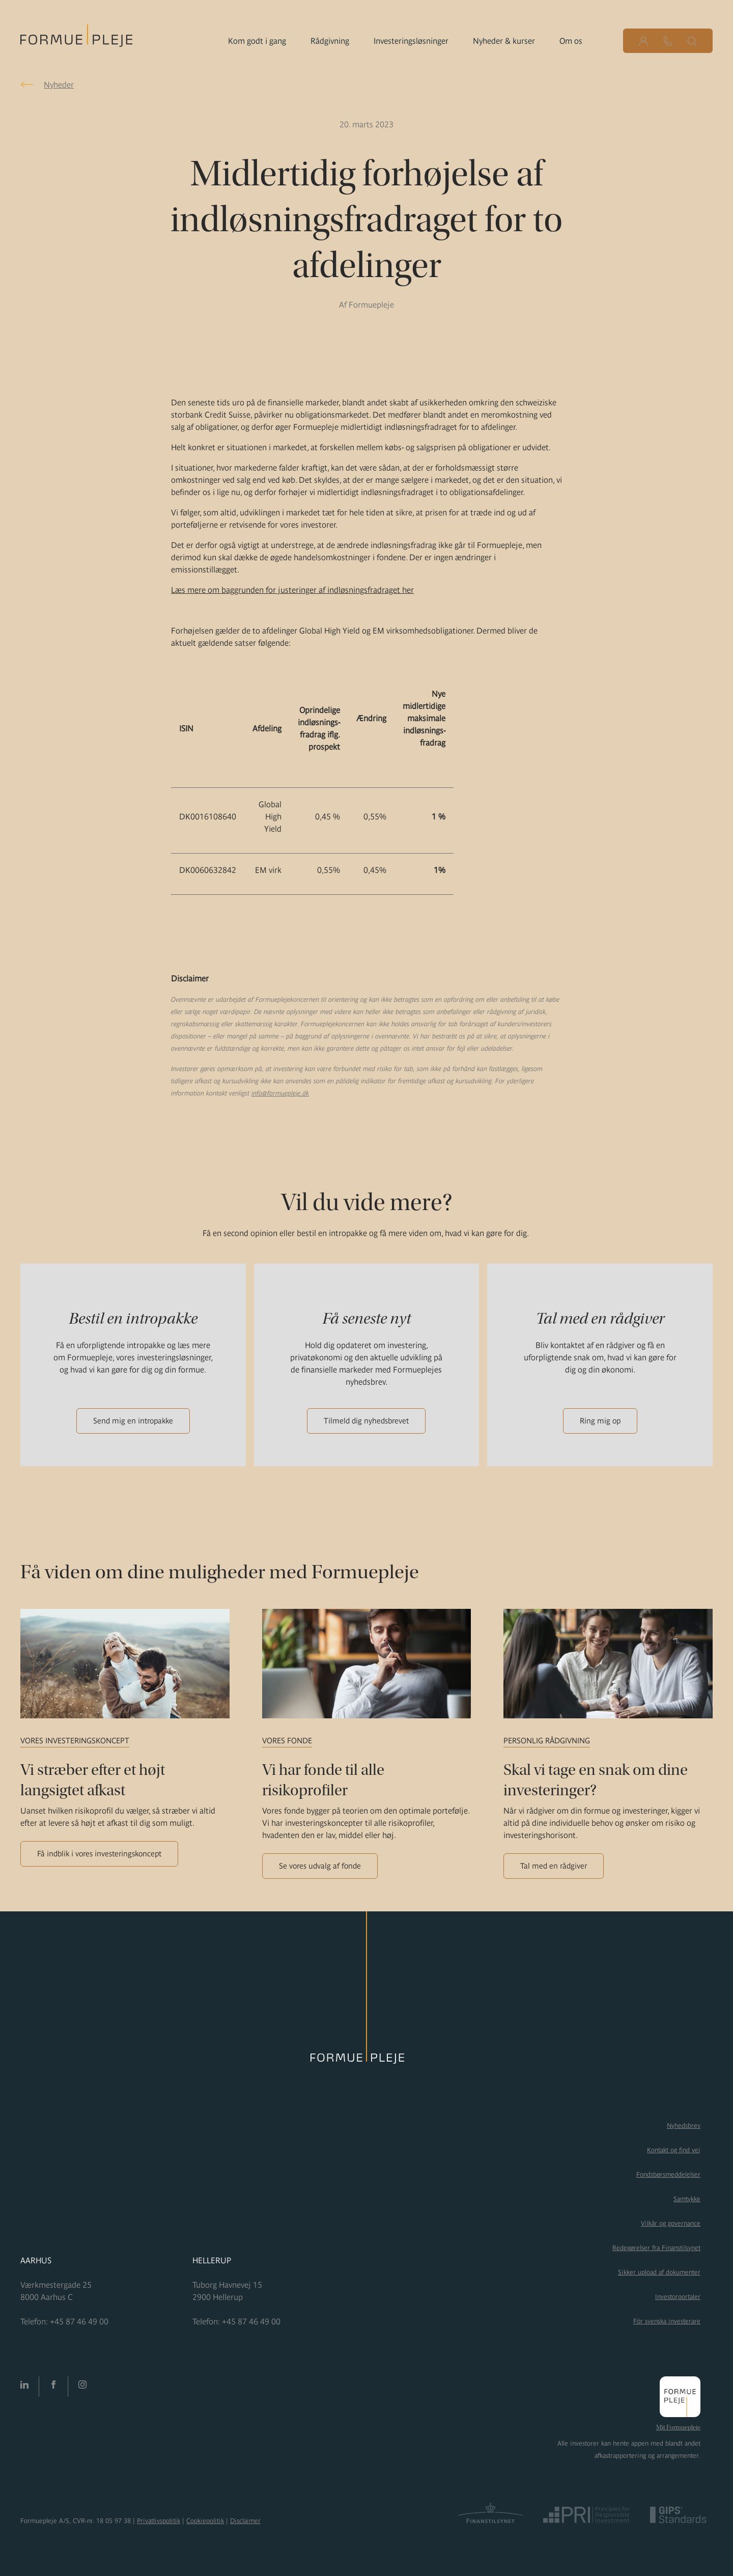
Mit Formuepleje (678, 2427)
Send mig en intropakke (133, 1420)
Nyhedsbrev (683, 2125)
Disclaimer (245, 2521)
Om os (570, 40)
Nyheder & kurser (504, 40)
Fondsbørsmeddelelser (668, 2174)
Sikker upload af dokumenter (659, 2272)
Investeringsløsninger (411, 40)
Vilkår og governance (670, 2223)
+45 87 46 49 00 (79, 2321)
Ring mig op (600, 1420)
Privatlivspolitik (158, 2521)
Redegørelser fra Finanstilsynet (656, 2248)
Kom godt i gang (257, 40)
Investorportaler (677, 2296)
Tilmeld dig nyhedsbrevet (366, 1420)
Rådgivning (330, 40)
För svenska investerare (666, 2321)
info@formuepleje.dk (280, 1093)
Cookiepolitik (205, 2521)
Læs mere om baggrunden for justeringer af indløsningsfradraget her (292, 589)
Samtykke (686, 2199)
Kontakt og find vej (673, 2150)
